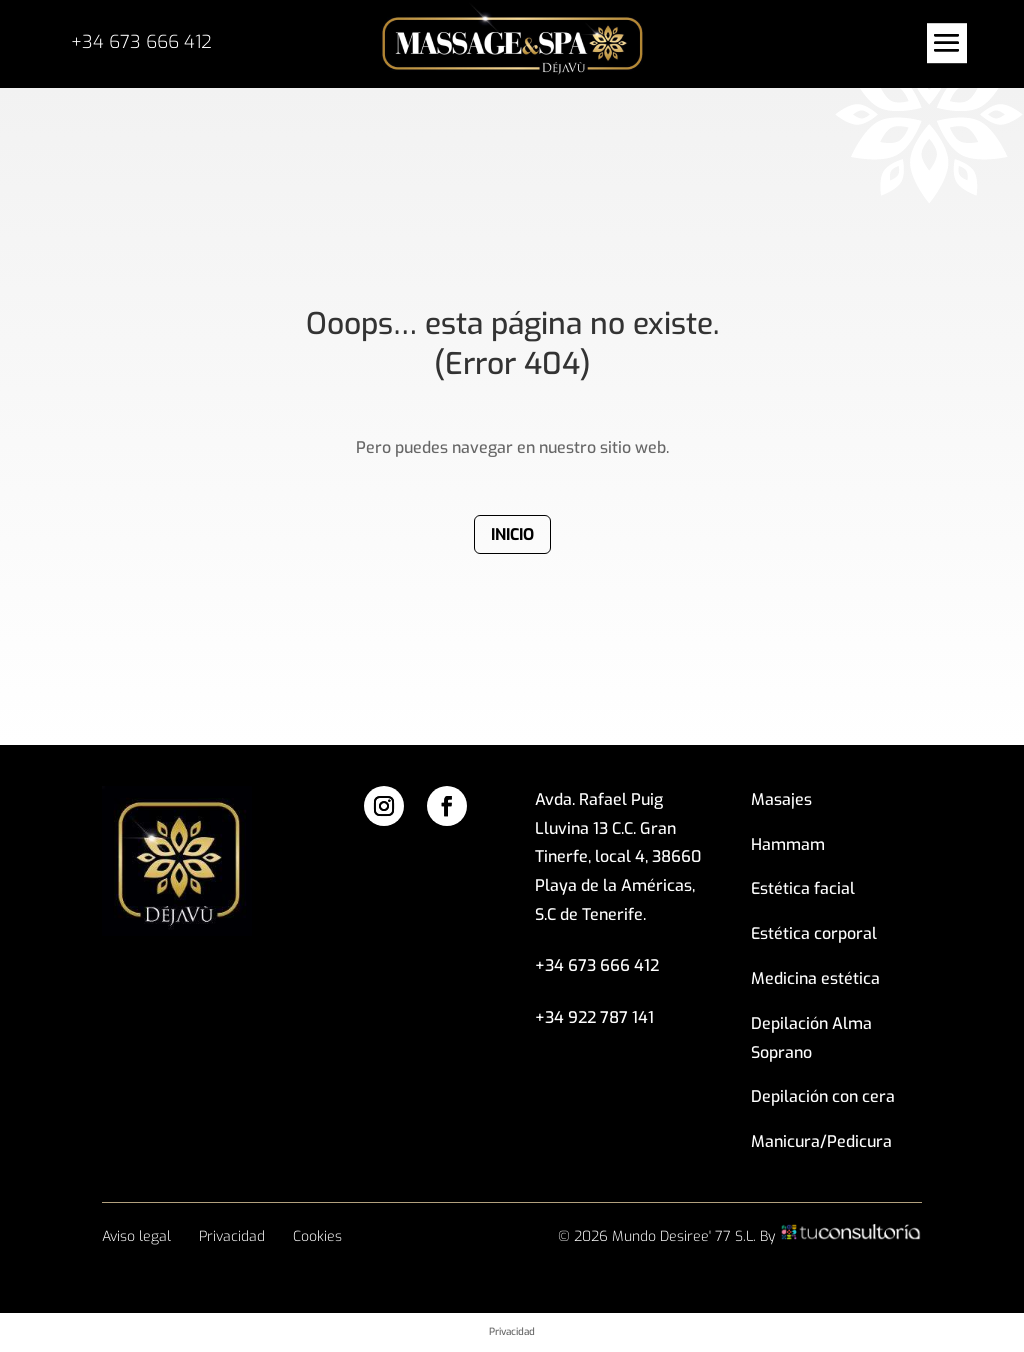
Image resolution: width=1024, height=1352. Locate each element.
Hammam (788, 844)
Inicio (512, 534)
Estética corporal (814, 933)
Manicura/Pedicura (821, 1141)
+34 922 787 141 (594, 1017)
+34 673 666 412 (141, 42)
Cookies (317, 1236)
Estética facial (803, 888)
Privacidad (232, 1236)
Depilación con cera (823, 1096)
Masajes (781, 799)
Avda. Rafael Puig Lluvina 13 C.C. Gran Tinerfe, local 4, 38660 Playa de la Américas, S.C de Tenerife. (618, 857)
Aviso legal (136, 1236)
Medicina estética (815, 978)
